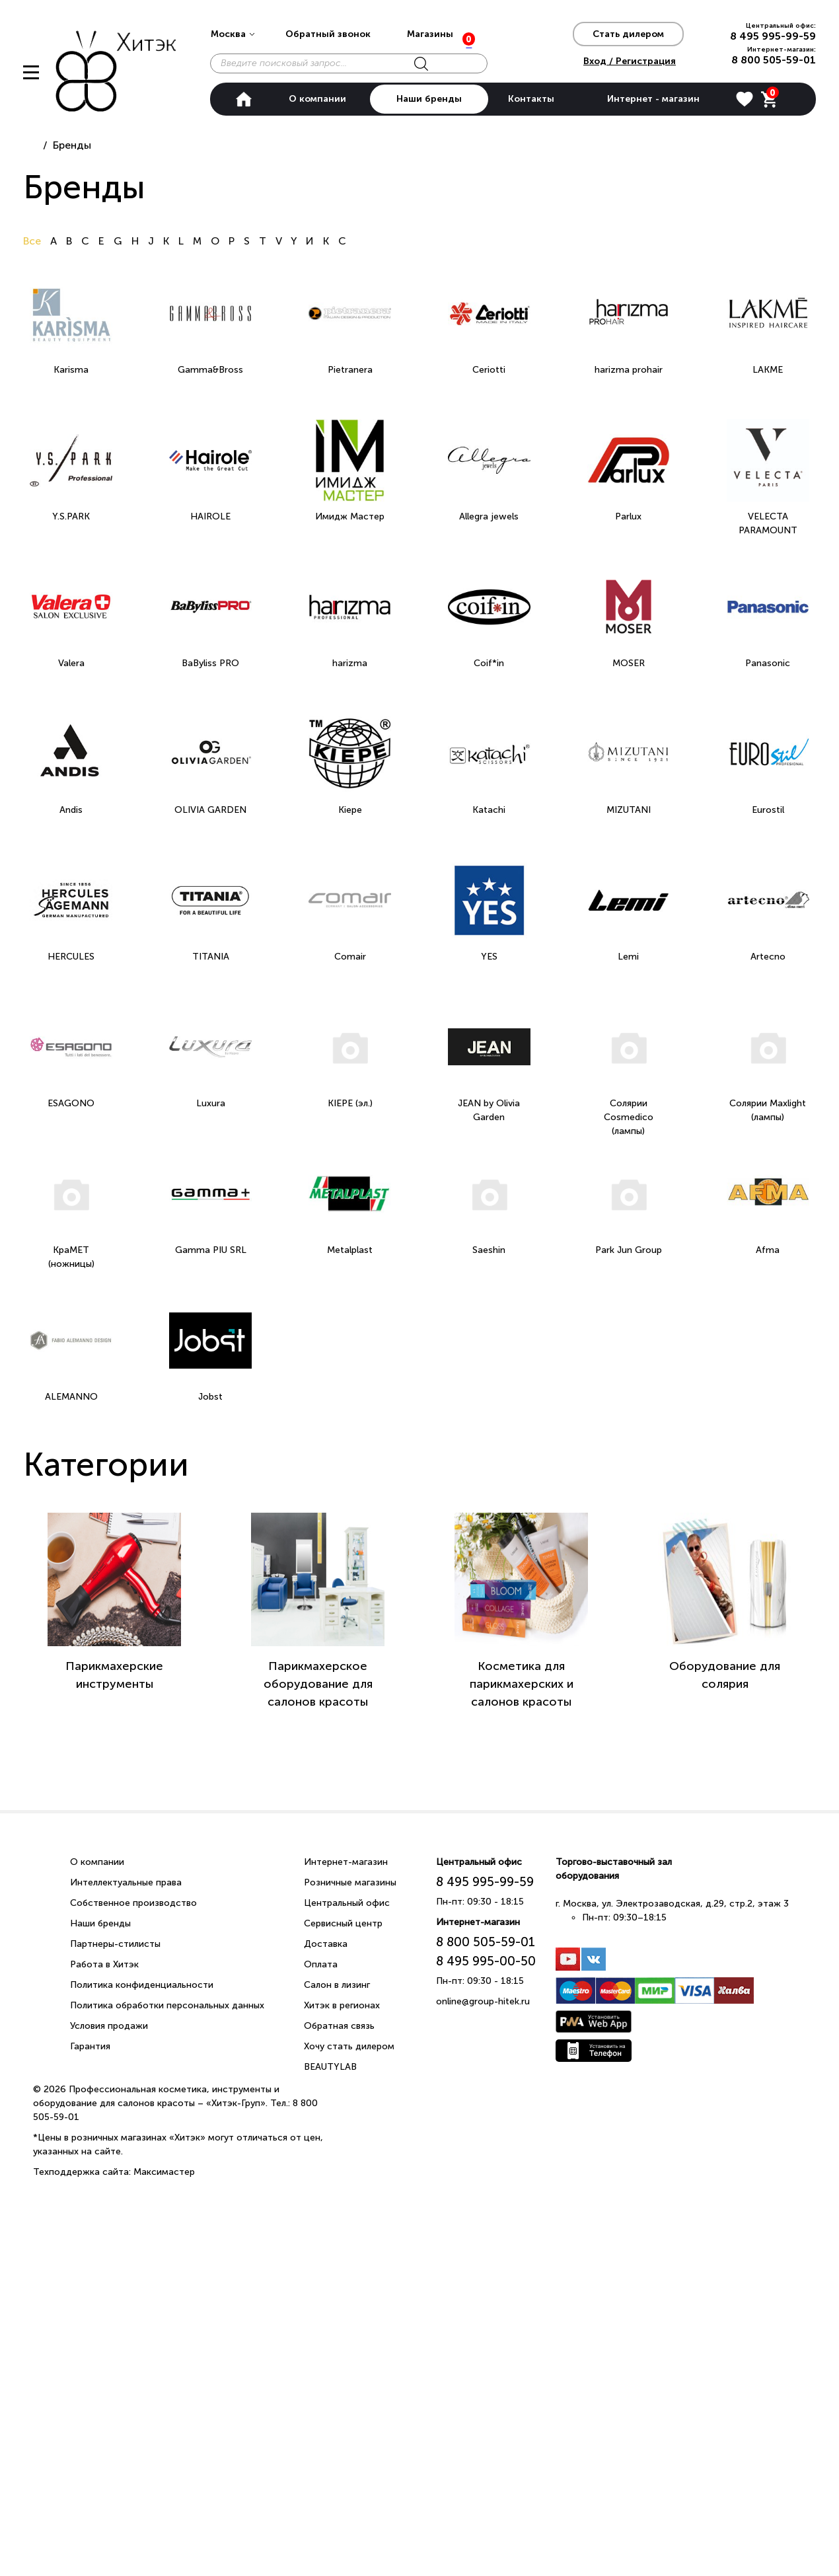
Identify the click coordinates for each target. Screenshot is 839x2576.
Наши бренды (429, 98)
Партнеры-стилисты (115, 1944)
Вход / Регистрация (629, 61)
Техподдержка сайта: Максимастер (114, 2172)
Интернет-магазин (346, 1862)
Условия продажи (109, 2025)
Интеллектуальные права (126, 1882)
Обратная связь (339, 2025)
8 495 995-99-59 (773, 36)
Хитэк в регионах (342, 2005)
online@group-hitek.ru (483, 2001)
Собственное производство (133, 1903)
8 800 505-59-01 (773, 60)
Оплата (321, 1964)
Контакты (531, 98)
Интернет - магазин (653, 98)
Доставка (325, 1944)
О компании (317, 98)
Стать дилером (628, 34)
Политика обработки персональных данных (167, 2005)
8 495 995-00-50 (486, 1961)
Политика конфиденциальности (141, 1984)
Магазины (430, 34)
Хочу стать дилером (349, 2046)
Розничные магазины (350, 1882)
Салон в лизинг (337, 1984)
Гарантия (90, 2046)
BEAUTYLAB (330, 2066)
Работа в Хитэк (104, 1964)
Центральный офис (347, 1903)
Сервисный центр (343, 1923)
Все (33, 241)
